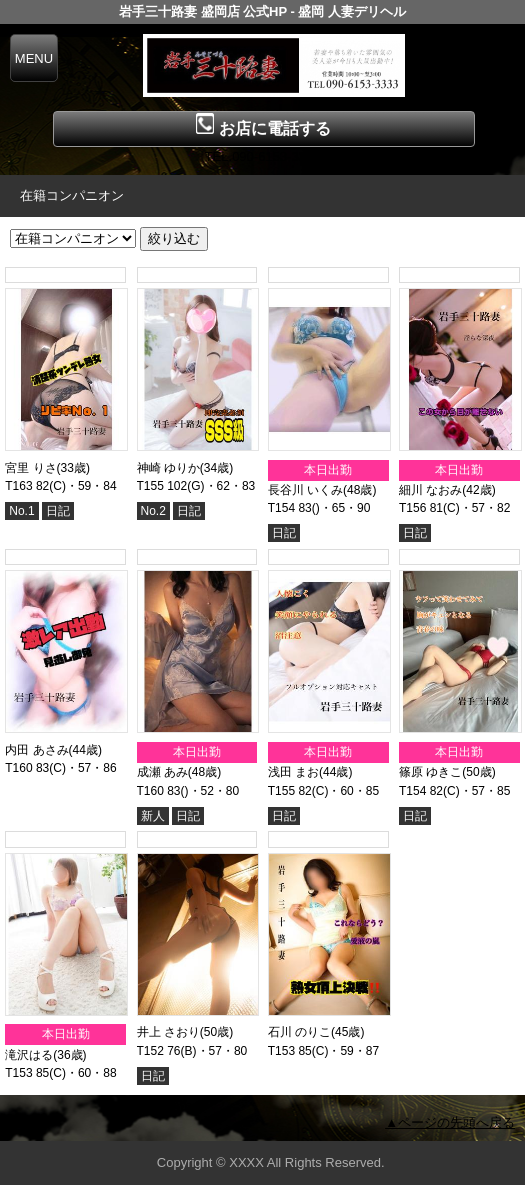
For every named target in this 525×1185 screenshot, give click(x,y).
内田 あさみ (36, 750)
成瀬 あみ (162, 772)
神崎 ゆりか (168, 468)
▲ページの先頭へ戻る (450, 1122)
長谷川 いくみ (305, 490)
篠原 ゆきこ (430, 772)
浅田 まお (293, 772)
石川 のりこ (299, 1032)
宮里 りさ (30, 468)
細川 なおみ (430, 490)
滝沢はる (29, 1055)
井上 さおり (168, 1032)
